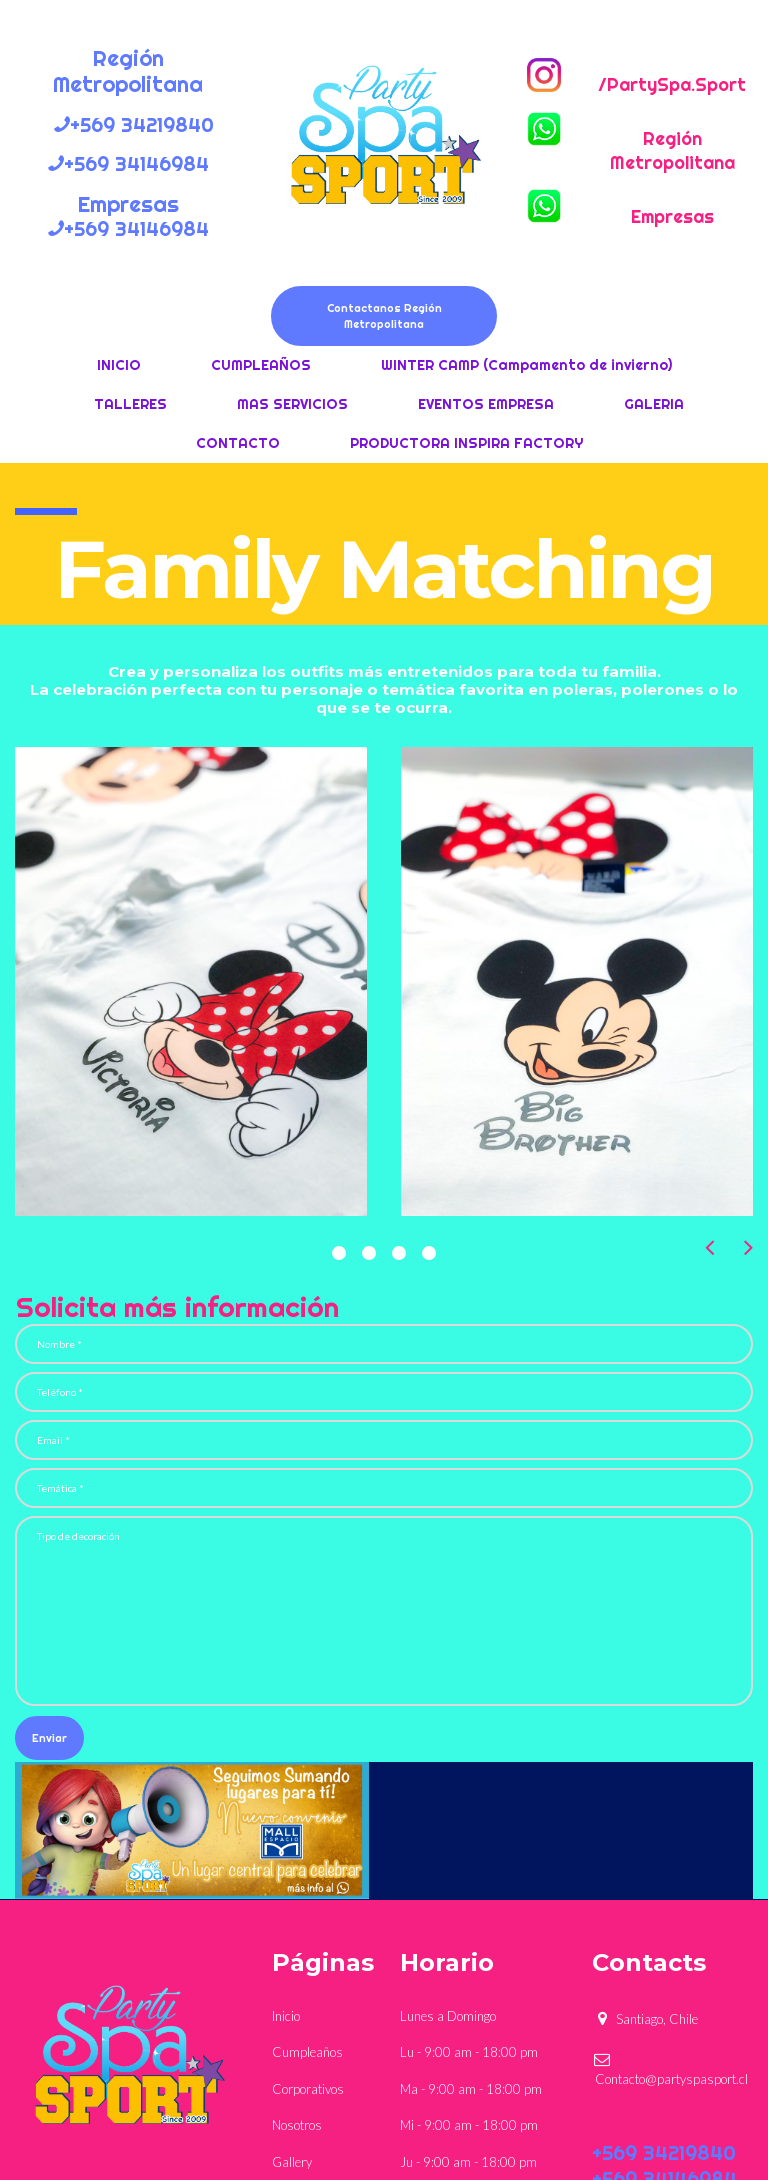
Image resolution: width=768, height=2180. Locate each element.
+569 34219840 (664, 2152)
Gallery (292, 2162)
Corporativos (308, 2089)
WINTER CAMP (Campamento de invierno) (526, 365)
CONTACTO (238, 443)
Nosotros (297, 2125)
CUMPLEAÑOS (261, 365)
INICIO (119, 365)
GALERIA (654, 404)
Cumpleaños (307, 2052)
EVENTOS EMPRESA (486, 404)
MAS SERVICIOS (292, 404)
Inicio (286, 2016)
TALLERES (130, 404)
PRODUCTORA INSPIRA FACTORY (466, 443)
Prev (709, 1247)
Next (748, 1247)
